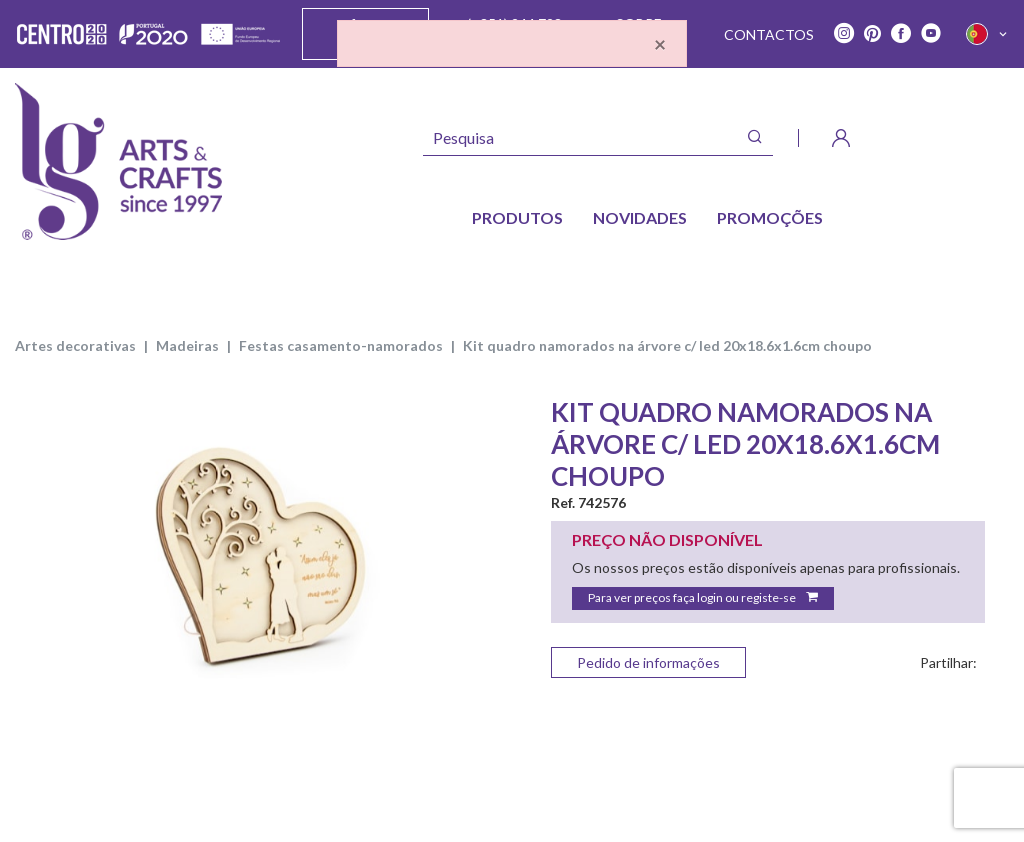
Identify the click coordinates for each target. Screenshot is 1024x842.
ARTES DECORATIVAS (75, 345)
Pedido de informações (648, 662)
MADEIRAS (187, 345)
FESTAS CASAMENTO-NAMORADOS (341, 345)
